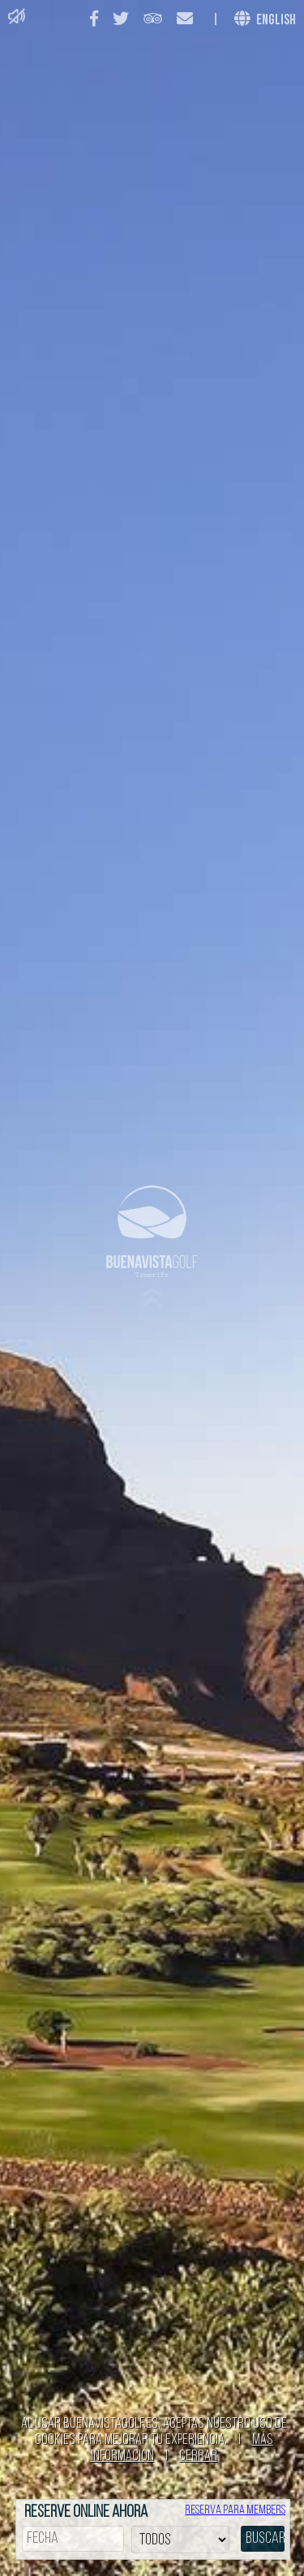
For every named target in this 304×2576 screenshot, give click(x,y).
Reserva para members (235, 2510)
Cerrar (198, 2456)
